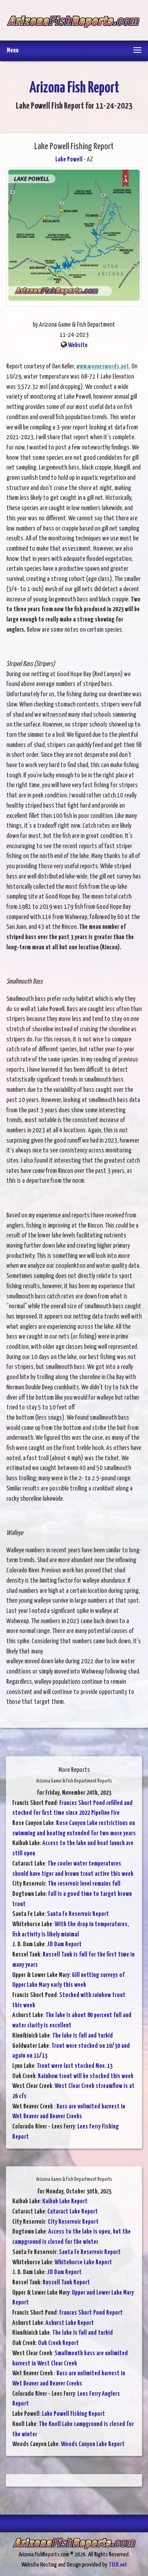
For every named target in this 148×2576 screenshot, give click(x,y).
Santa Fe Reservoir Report (78, 1914)
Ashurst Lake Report (69, 2323)
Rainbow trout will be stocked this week (85, 2076)
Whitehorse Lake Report (83, 2262)
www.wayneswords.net (102, 366)
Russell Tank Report (66, 2282)
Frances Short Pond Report (91, 2313)
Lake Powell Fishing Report (73, 2414)
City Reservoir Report (73, 2222)
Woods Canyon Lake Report (93, 2444)
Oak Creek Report (58, 2343)
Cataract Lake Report (72, 2211)
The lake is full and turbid (82, 2035)
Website (78, 345)
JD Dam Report (64, 1944)
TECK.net (118, 2565)
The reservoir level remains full (84, 1884)
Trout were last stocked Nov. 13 (74, 2066)
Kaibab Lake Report (65, 2201)
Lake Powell (68, 159)
